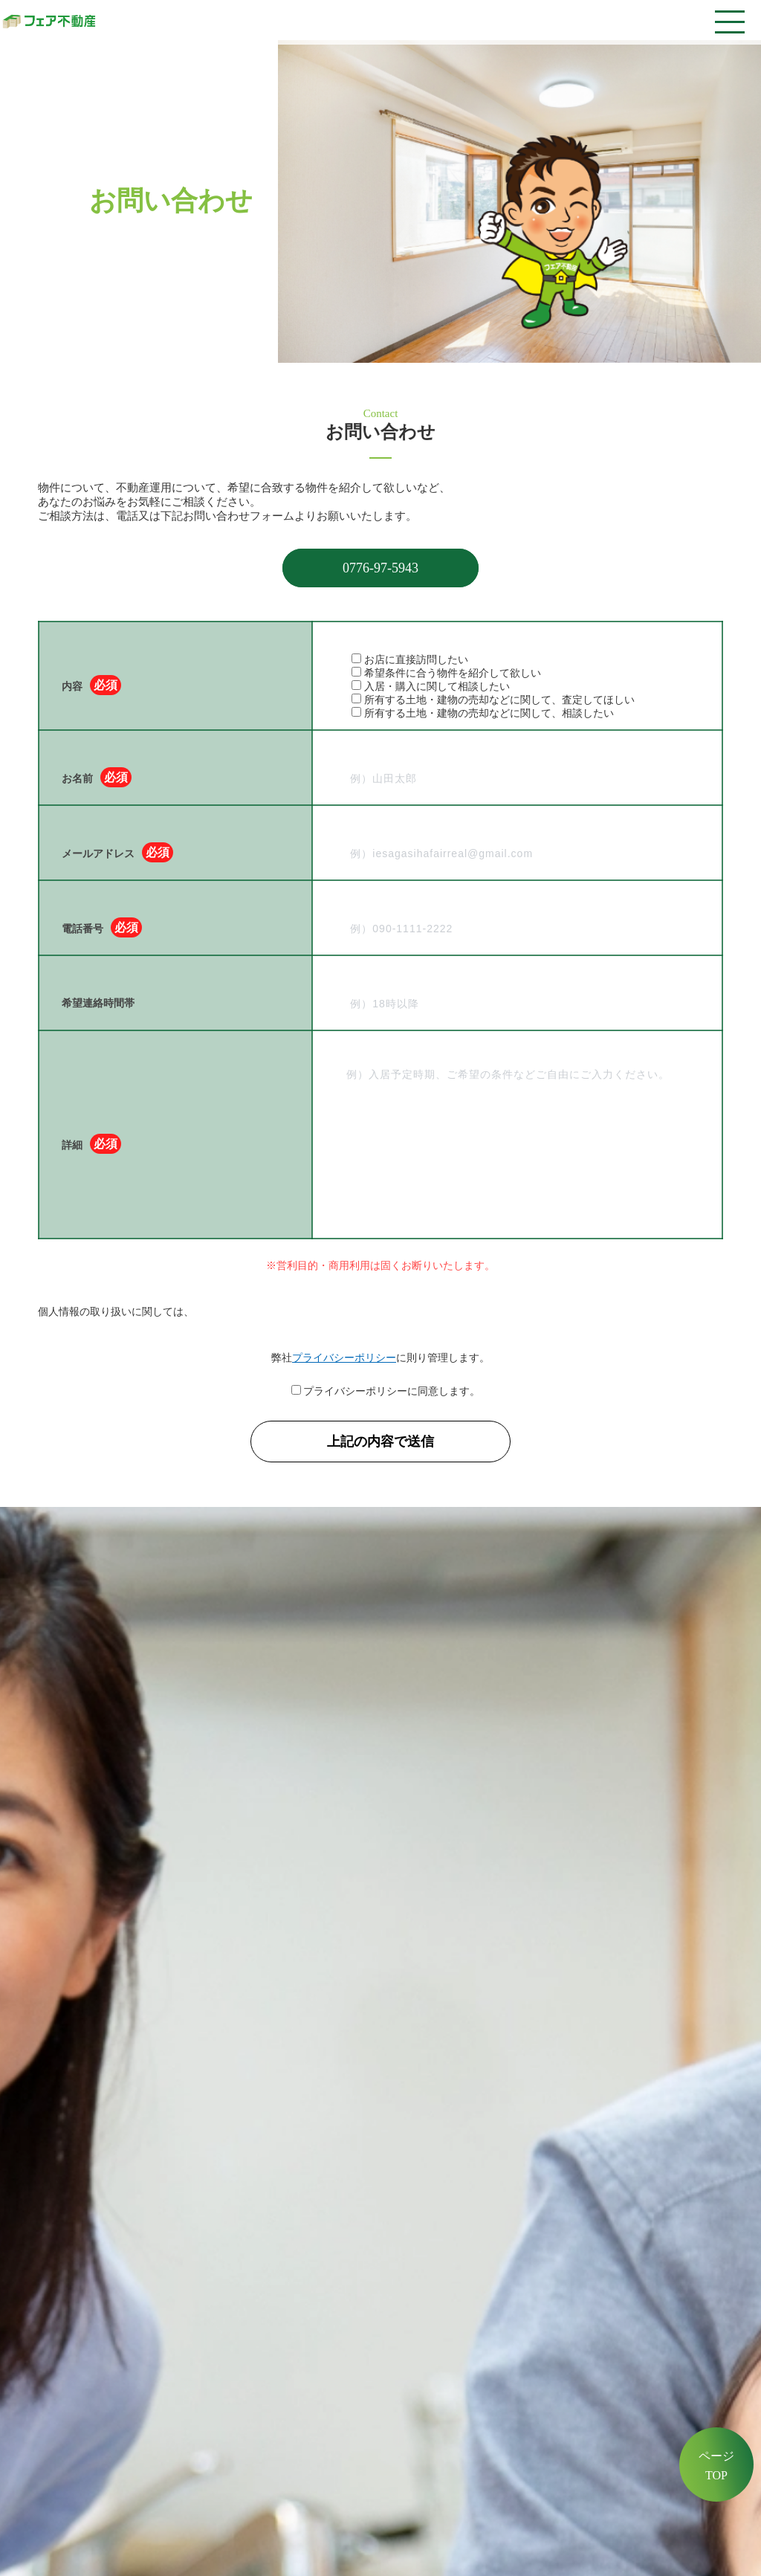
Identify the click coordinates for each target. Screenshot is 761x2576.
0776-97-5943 (380, 568)
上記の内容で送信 (387, 1441)
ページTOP (716, 2466)
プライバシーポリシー (344, 1357)
